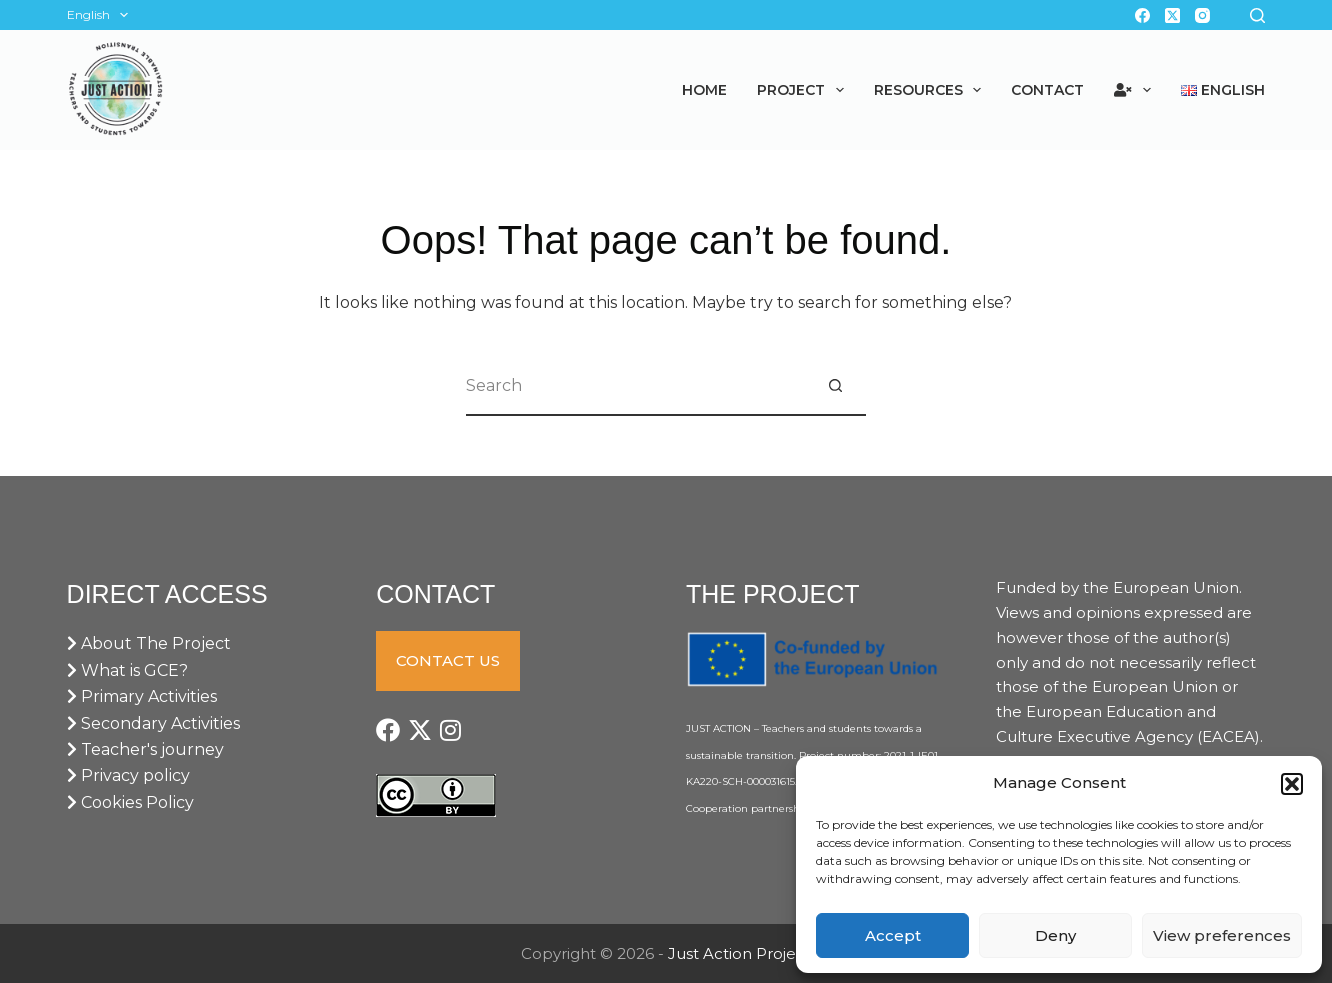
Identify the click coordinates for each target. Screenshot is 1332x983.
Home (704, 90)
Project (804, 90)
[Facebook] (1142, 15)
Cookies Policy (130, 802)
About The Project (149, 643)
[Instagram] (1202, 15)
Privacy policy (128, 775)
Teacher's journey (145, 749)
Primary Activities (142, 696)
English (101, 15)
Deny (1055, 935)
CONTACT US (448, 660)
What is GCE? (127, 670)
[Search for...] (636, 386)
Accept (893, 935)
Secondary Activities (153, 723)
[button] (1292, 784)
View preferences (1222, 935)
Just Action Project (739, 953)
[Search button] (836, 386)
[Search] (1257, 15)
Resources (932, 90)
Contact (1047, 90)
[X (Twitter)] (1172, 15)
